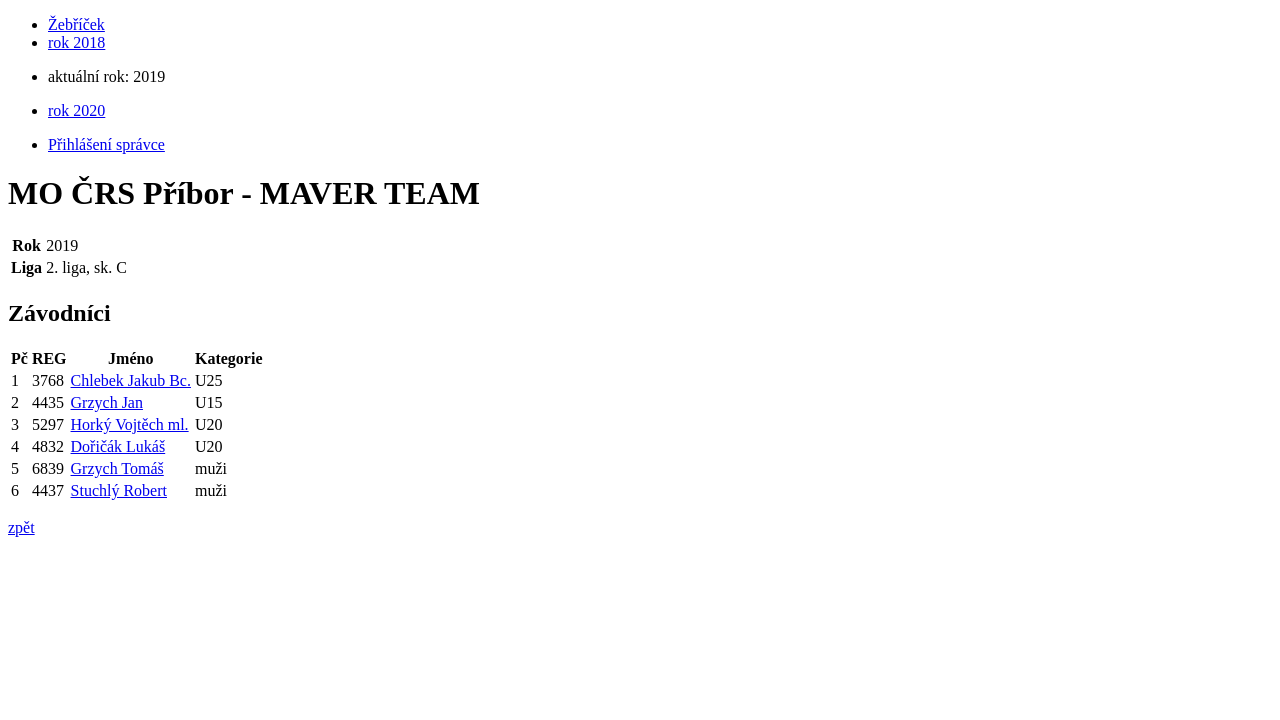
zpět (21, 527)
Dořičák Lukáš (118, 446)
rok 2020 (76, 110)
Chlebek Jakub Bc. (131, 380)
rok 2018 (76, 42)
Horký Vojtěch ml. (130, 424)
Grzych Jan (107, 402)
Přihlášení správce (106, 144)
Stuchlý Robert (119, 490)
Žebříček (76, 24)
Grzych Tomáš (117, 468)
